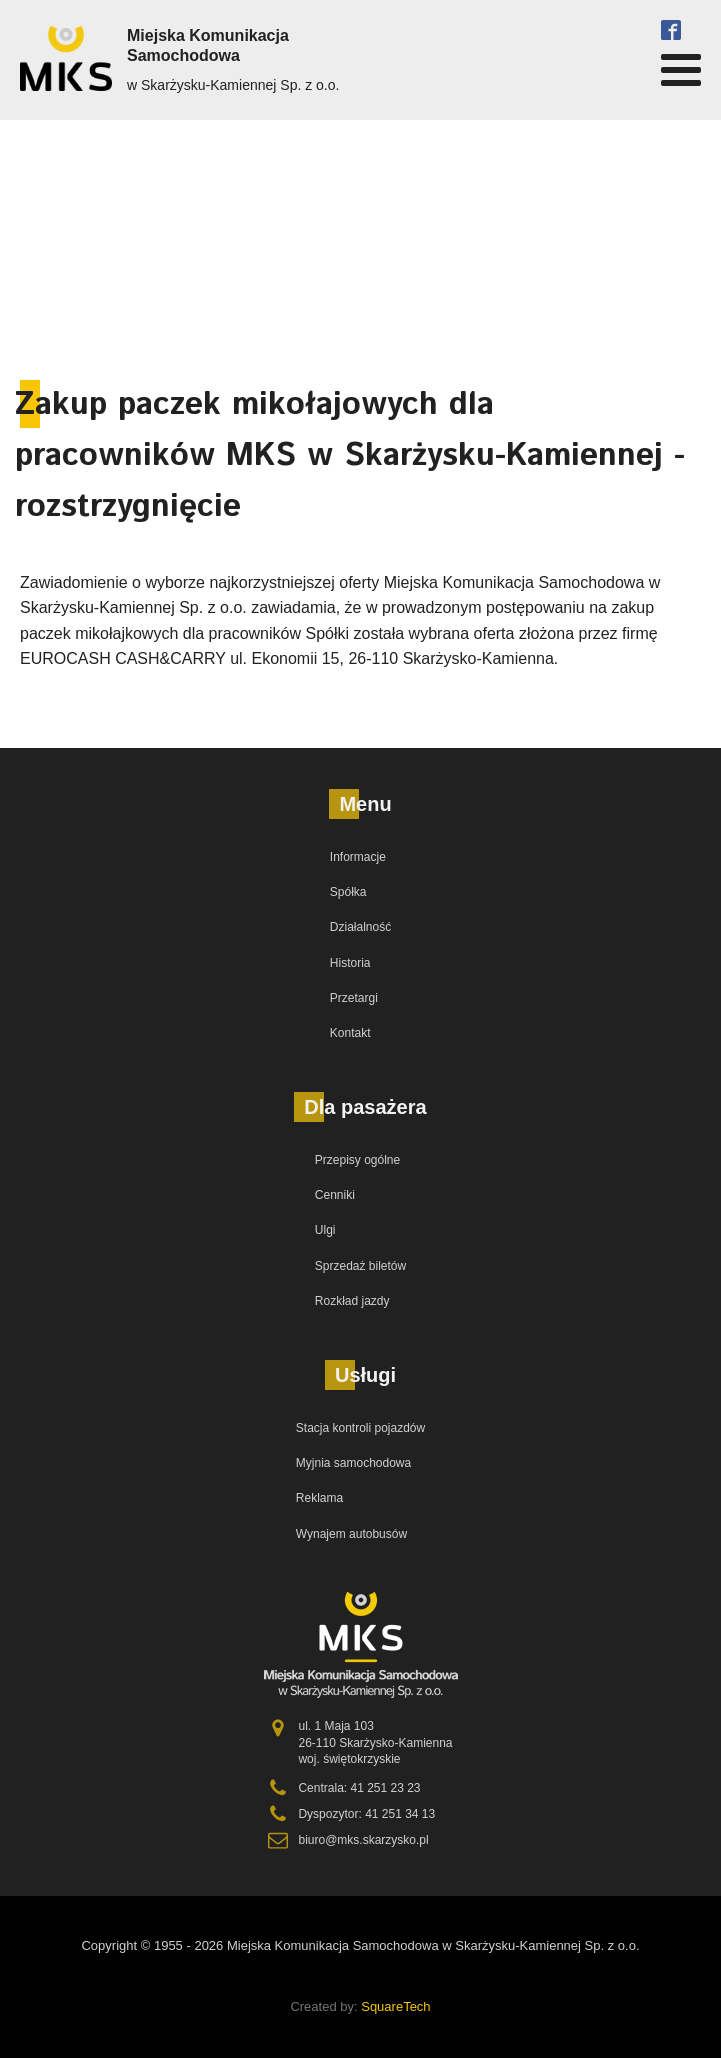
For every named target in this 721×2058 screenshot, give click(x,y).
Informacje (358, 857)
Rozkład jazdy (352, 1301)
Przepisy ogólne (357, 1160)
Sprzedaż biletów (360, 1266)
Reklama (319, 1498)
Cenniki (335, 1195)
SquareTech (395, 2006)
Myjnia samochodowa (353, 1463)
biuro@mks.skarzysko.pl (363, 1840)
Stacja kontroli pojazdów (360, 1428)
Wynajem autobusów (351, 1534)
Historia (350, 963)
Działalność (360, 927)
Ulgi (325, 1230)
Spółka (348, 892)
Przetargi (354, 998)
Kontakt (350, 1033)
